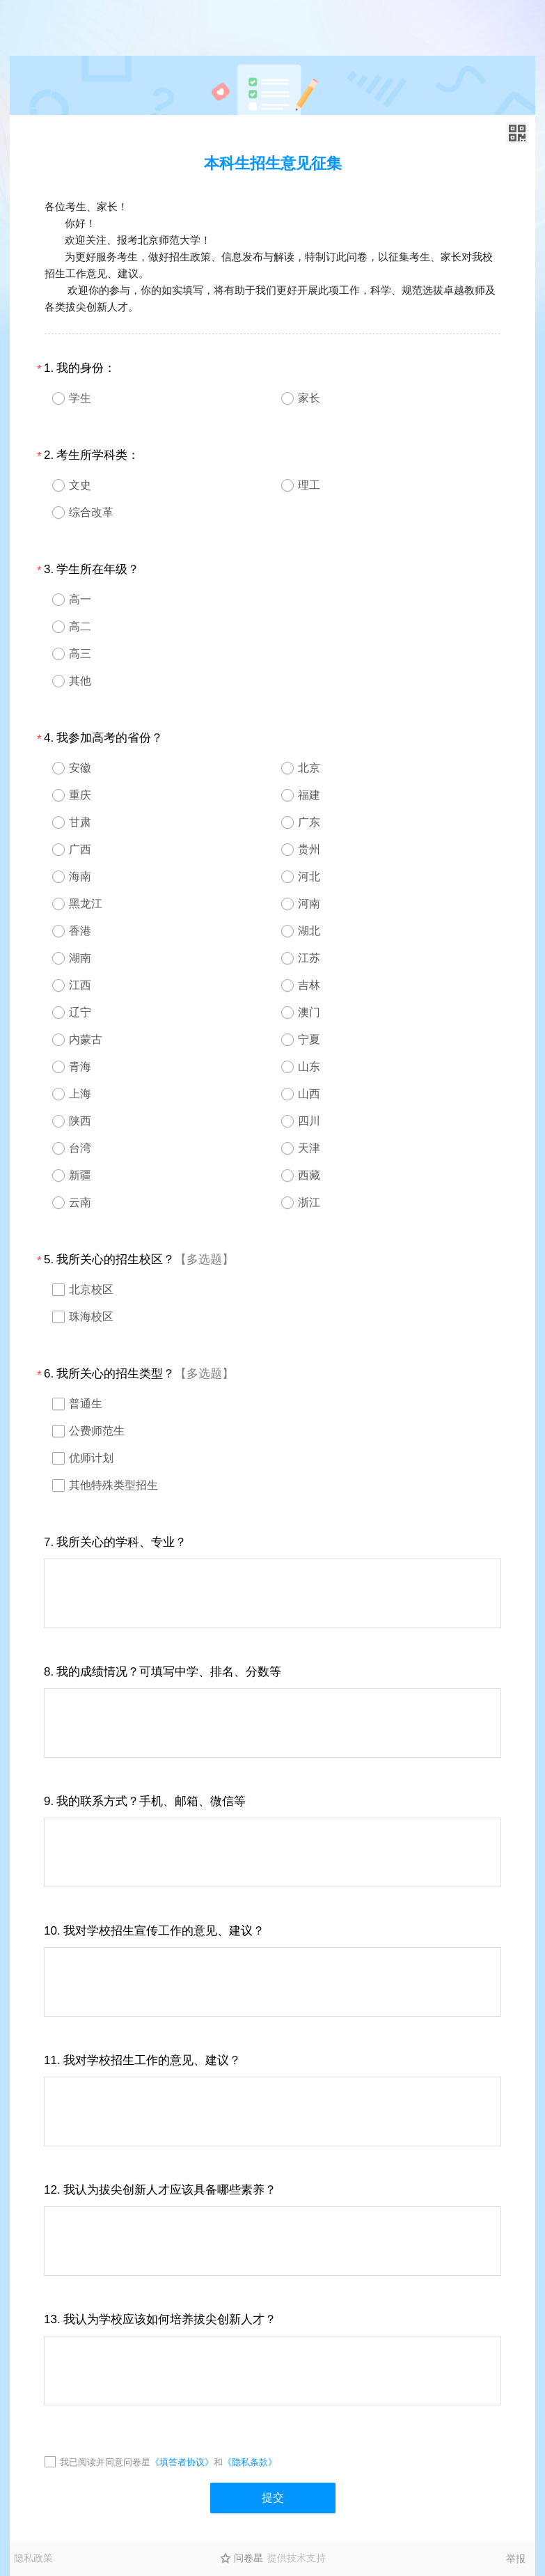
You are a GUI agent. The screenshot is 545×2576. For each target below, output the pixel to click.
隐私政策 (33, 2557)
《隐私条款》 (250, 2462)
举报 (516, 2558)
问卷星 (248, 2557)
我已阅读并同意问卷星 (105, 2462)
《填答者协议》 (182, 2462)
